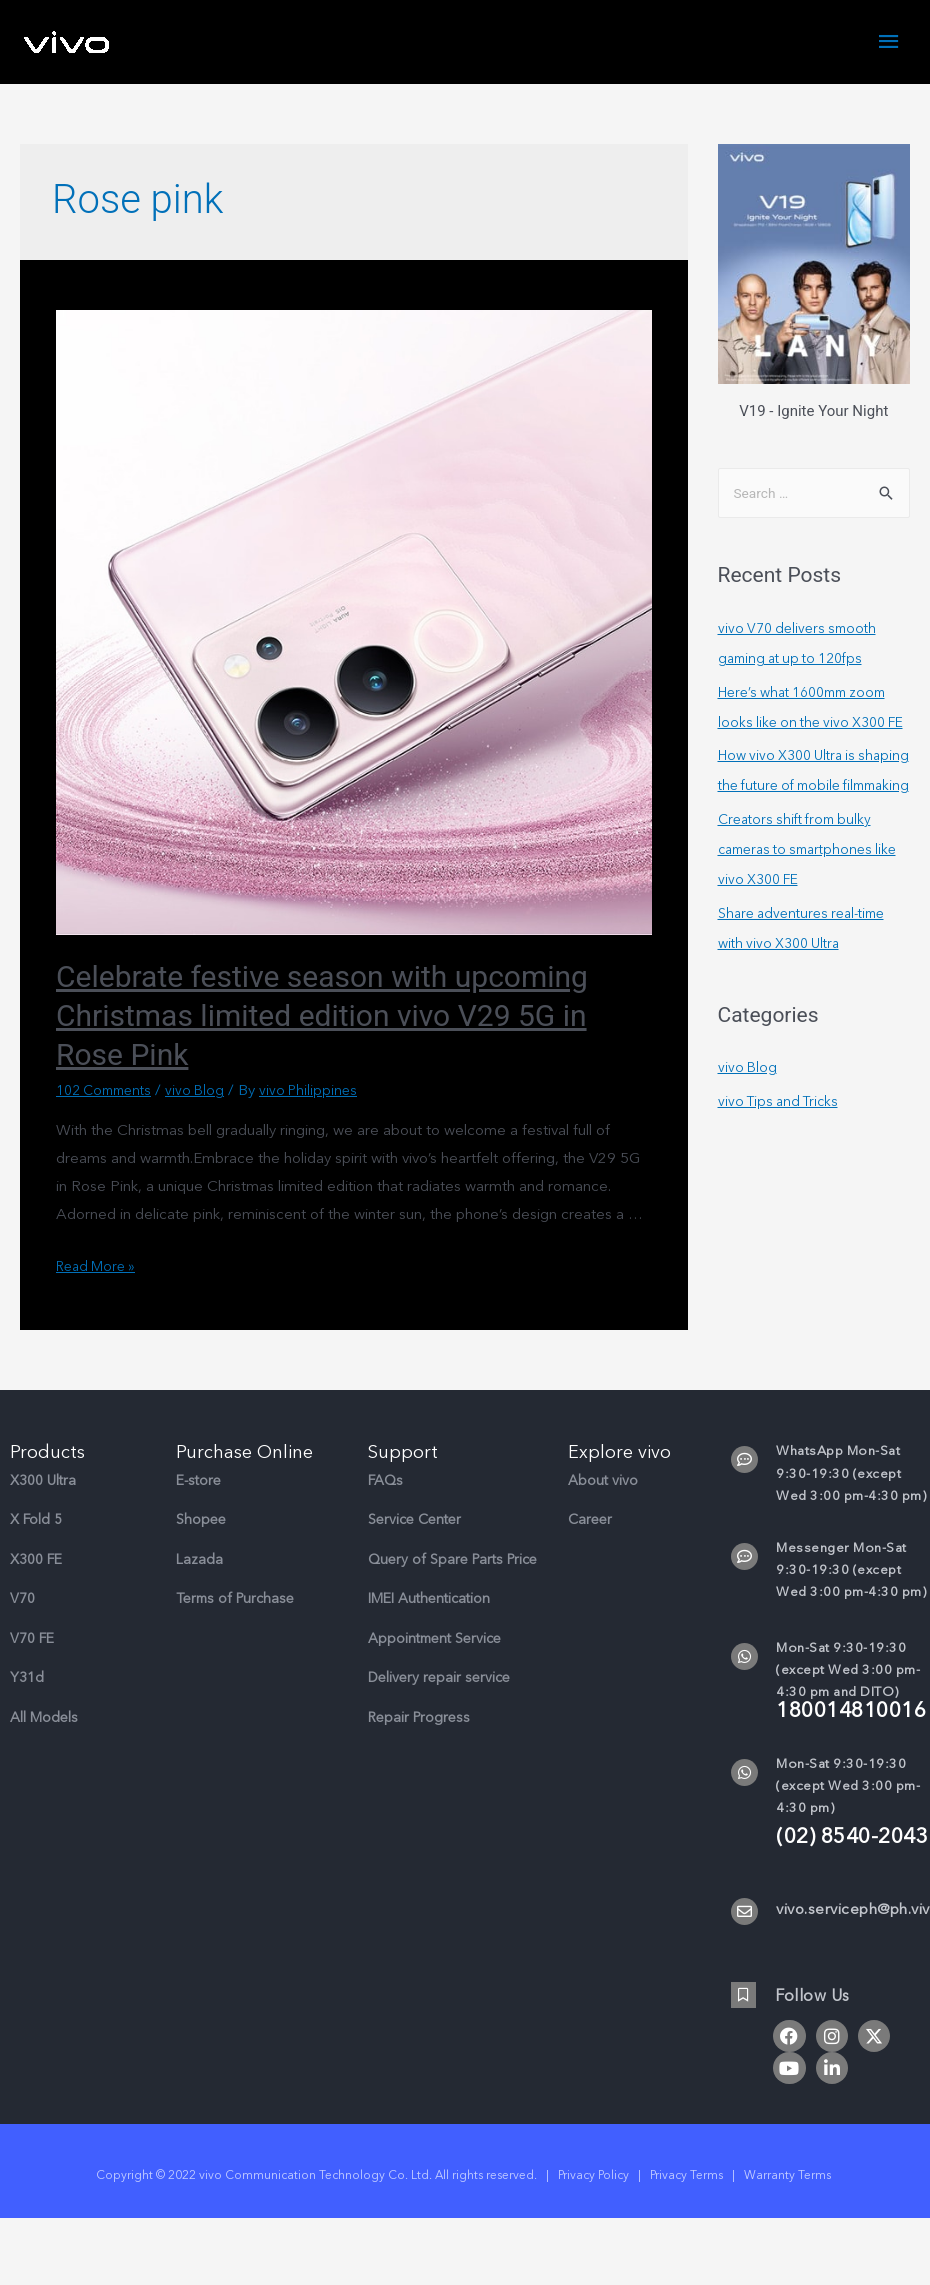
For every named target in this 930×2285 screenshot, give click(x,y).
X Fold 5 (36, 1522)
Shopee (201, 1522)
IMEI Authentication (429, 1601)
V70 (22, 1601)
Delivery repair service (439, 1680)
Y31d (27, 1680)
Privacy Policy (593, 2178)
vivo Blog (206, 1093)
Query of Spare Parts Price (452, 1561)
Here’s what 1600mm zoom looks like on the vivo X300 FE (811, 726)
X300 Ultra (43, 1482)
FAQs (385, 1482)
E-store (198, 1482)
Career (590, 1522)
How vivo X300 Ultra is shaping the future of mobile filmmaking (813, 820)
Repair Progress (419, 1719)
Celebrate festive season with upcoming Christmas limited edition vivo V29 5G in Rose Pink (322, 1018)
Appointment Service (434, 1640)
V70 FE (32, 1640)
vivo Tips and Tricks (782, 1165)
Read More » (99, 1268)
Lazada (199, 1561)
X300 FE (36, 1561)
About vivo (603, 1482)
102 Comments (109, 1093)
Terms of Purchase (235, 1601)
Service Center (414, 1522)
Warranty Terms (789, 2178)
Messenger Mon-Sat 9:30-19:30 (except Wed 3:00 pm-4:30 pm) (851, 1572)
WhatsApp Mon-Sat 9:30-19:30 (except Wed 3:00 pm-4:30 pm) (851, 1476)
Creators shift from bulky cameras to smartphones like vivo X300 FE (802, 913)
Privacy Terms (686, 2178)
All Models (44, 1719)
